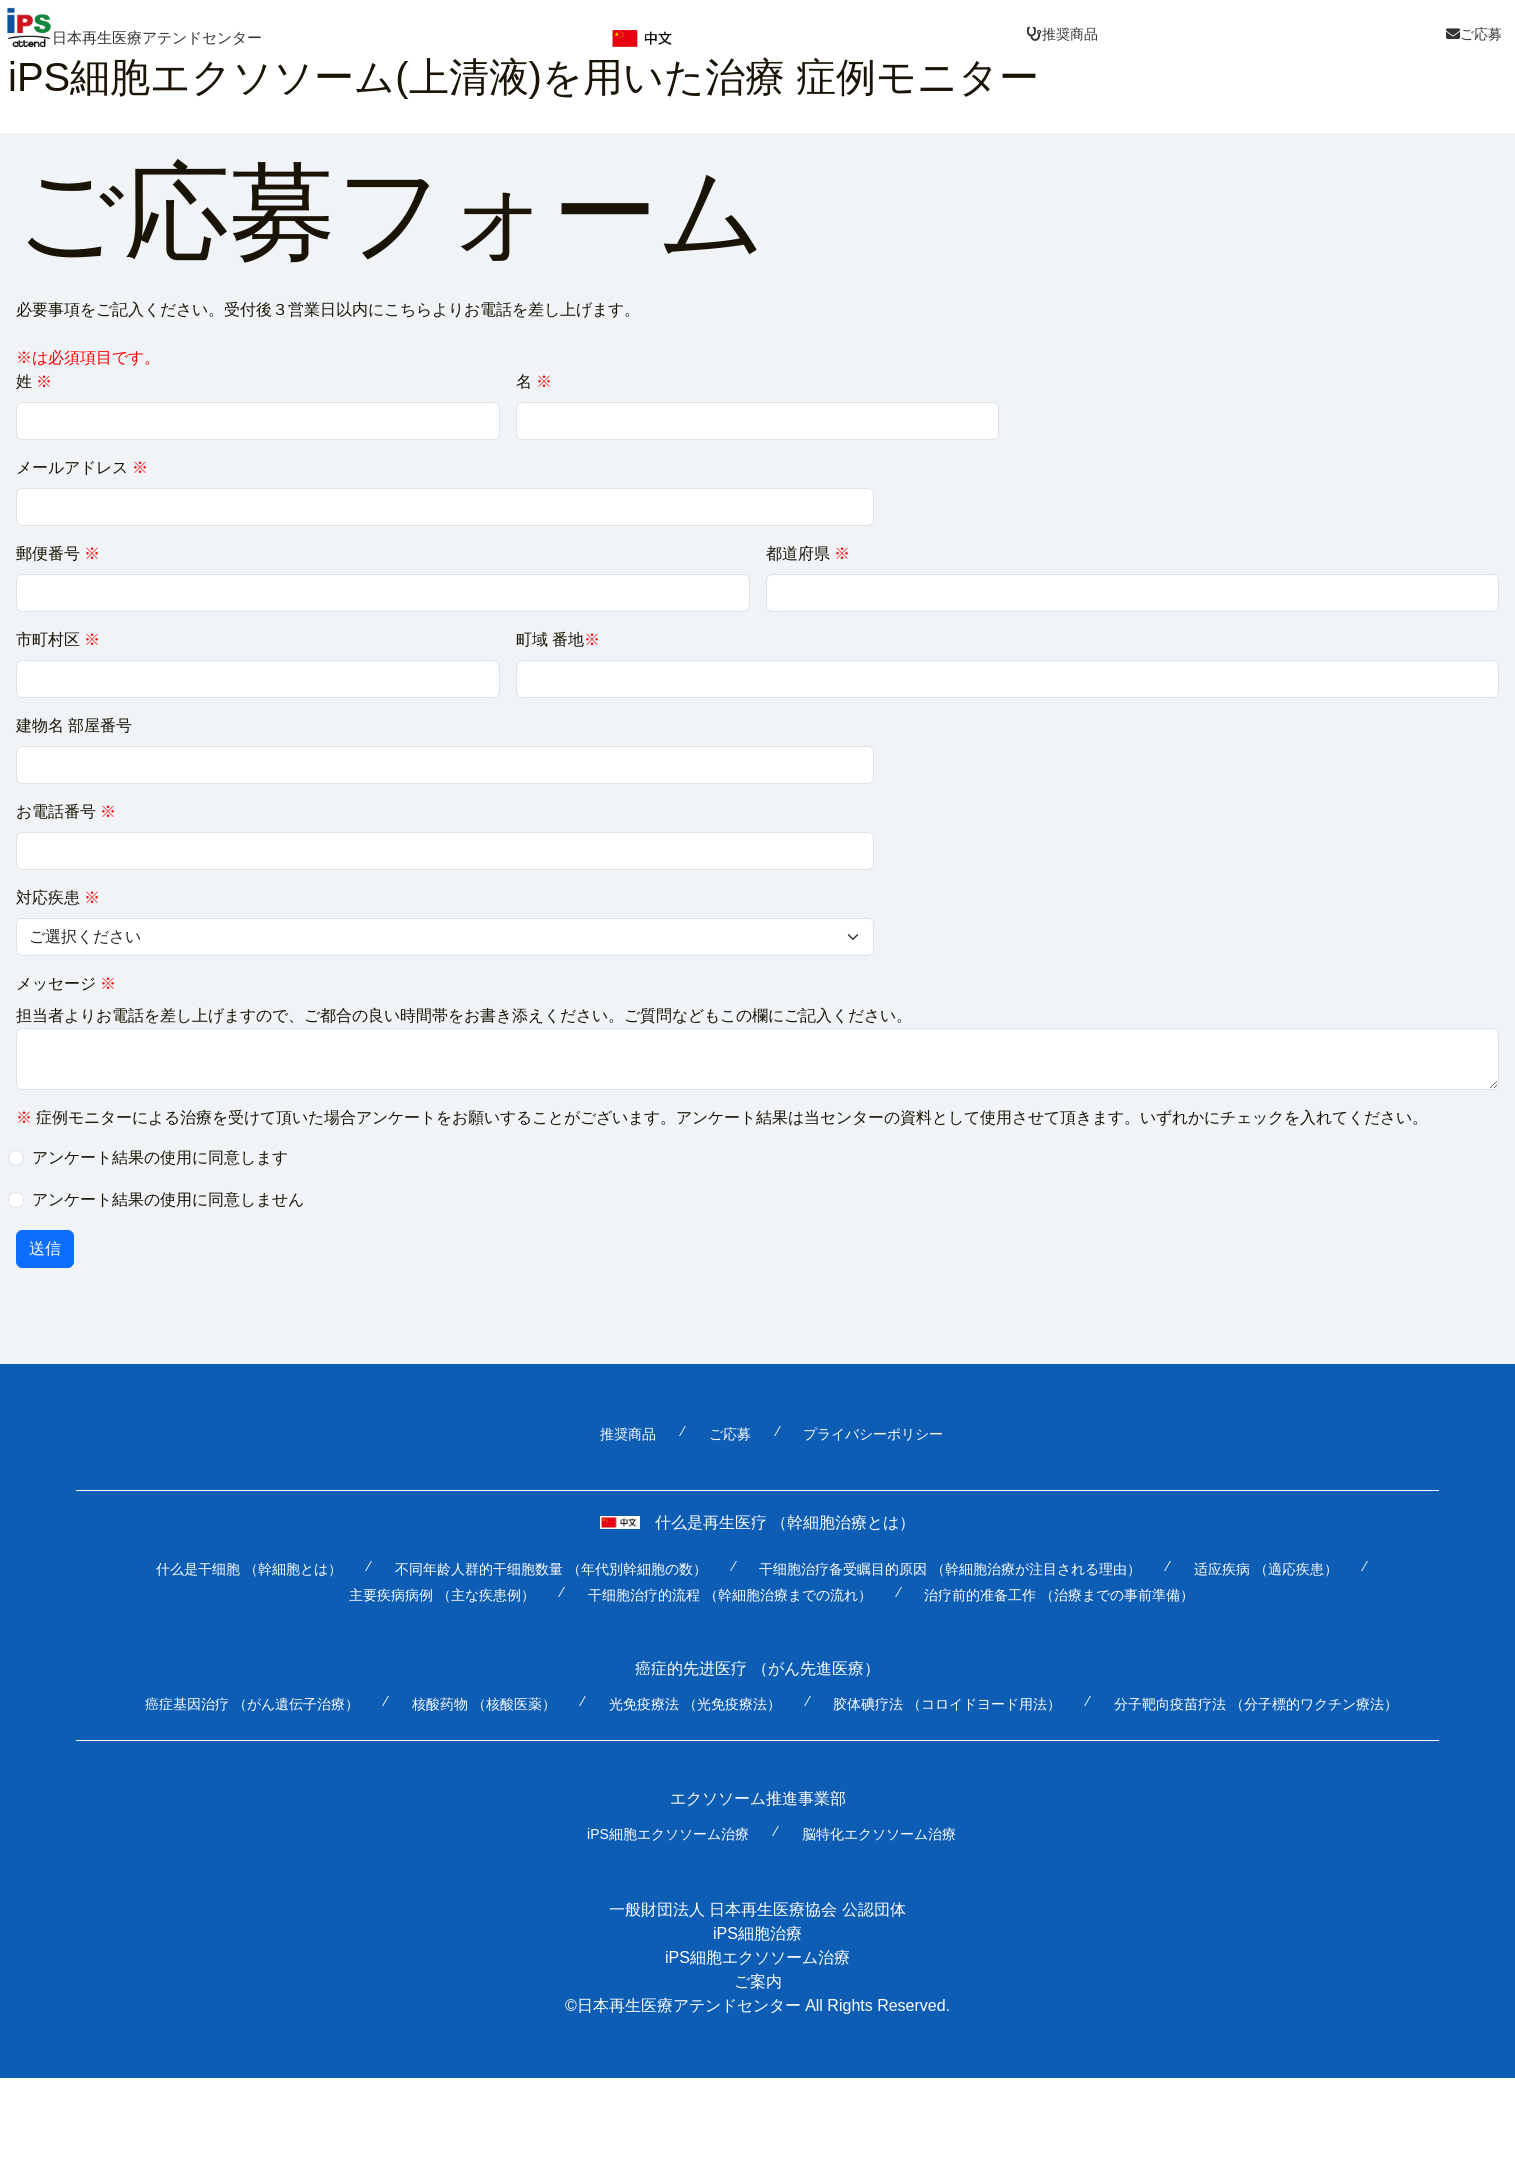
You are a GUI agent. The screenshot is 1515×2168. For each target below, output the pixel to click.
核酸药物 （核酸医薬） (484, 1705)
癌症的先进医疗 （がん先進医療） (757, 1669)
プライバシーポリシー (873, 1435)
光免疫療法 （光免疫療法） (695, 1705)
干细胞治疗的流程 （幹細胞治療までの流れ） (730, 1596)
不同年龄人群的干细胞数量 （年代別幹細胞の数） (551, 1570)
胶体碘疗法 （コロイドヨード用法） (947, 1705)
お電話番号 (66, 812)
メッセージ (66, 984)
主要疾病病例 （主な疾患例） (442, 1596)
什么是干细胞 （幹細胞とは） (249, 1570)
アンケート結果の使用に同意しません (168, 1200)
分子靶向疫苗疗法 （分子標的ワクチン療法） (1256, 1705)
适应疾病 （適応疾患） (1266, 1570)
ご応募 (730, 1435)
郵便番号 (58, 554)
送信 (45, 1249)
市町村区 (58, 640)
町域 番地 (558, 640)
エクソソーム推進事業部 (758, 1799)
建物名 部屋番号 (74, 726)
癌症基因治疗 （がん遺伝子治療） (252, 1705)
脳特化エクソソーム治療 (879, 1835)
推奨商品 (628, 1435)
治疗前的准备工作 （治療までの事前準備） (1059, 1596)
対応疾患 (58, 898)
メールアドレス (82, 468)
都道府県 (808, 554)
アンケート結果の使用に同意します (160, 1158)
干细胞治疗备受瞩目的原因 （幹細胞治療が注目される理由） (950, 1570)
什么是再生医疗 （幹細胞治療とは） (757, 1523)
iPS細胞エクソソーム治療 (668, 1835)
